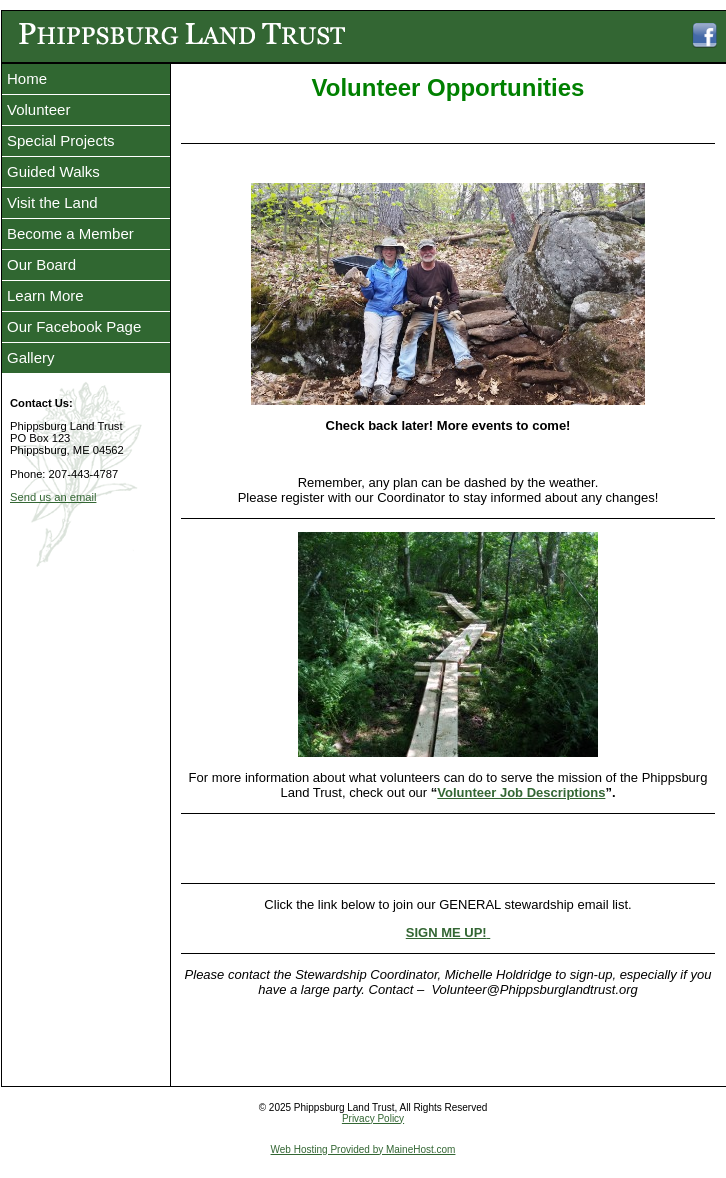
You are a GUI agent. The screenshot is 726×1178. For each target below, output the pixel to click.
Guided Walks (53, 171)
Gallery (31, 357)
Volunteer (38, 109)
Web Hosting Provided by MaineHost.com (363, 1152)
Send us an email (53, 497)
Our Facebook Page (74, 326)
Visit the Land (52, 202)
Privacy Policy (373, 1121)
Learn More (45, 295)
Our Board (41, 264)
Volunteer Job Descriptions (521, 795)
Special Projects (61, 140)
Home (27, 78)
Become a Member (70, 233)
